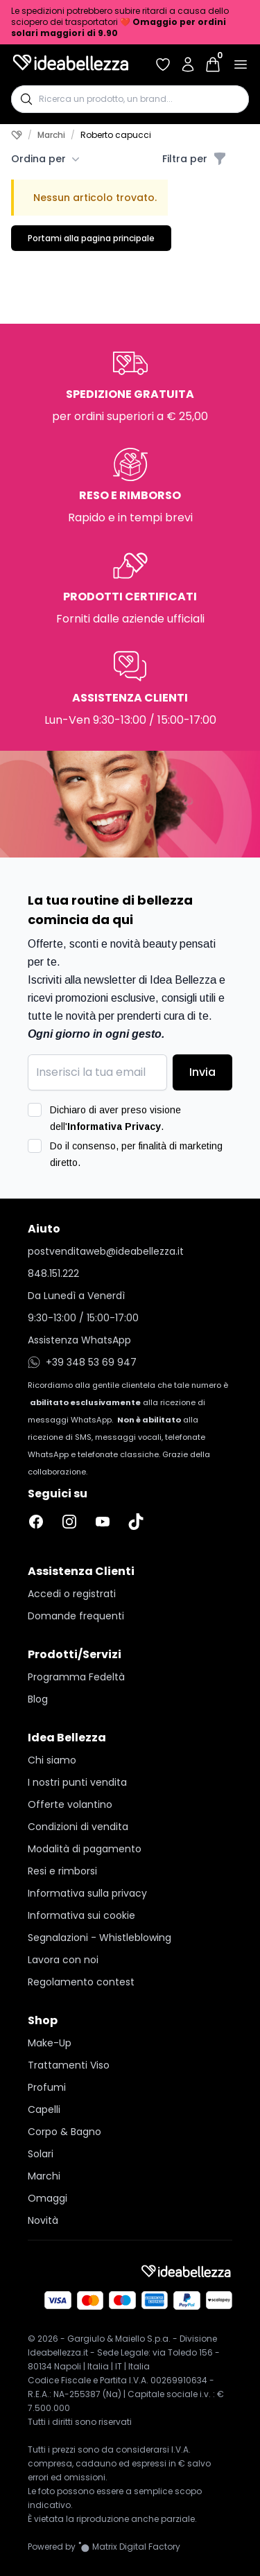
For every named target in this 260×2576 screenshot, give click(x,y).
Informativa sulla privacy (87, 1893)
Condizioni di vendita (78, 1827)
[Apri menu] (240, 64)
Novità (43, 2220)
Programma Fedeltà (76, 1677)
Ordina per (45, 159)
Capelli (44, 2109)
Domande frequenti (76, 1616)
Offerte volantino (70, 1804)
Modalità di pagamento (84, 1849)
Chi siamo (52, 1760)
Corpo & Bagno (64, 2132)
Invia (202, 1072)
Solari (40, 2154)
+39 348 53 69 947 (82, 1362)
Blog (38, 1699)
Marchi (51, 135)
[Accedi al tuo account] (188, 64)
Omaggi (47, 2198)
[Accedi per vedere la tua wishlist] (163, 64)
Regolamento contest (81, 1982)
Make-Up (49, 2043)
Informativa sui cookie (81, 1915)
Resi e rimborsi (62, 1871)
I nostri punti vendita (77, 1782)
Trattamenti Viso (69, 2065)
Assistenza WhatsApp (79, 1340)
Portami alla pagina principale (91, 238)
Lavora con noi (63, 1960)
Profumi (47, 2087)
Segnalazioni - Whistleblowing (99, 1937)
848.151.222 (53, 1273)
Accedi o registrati (72, 1594)
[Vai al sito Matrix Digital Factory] (129, 2547)
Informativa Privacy (114, 1126)
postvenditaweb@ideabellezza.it (106, 1251)
